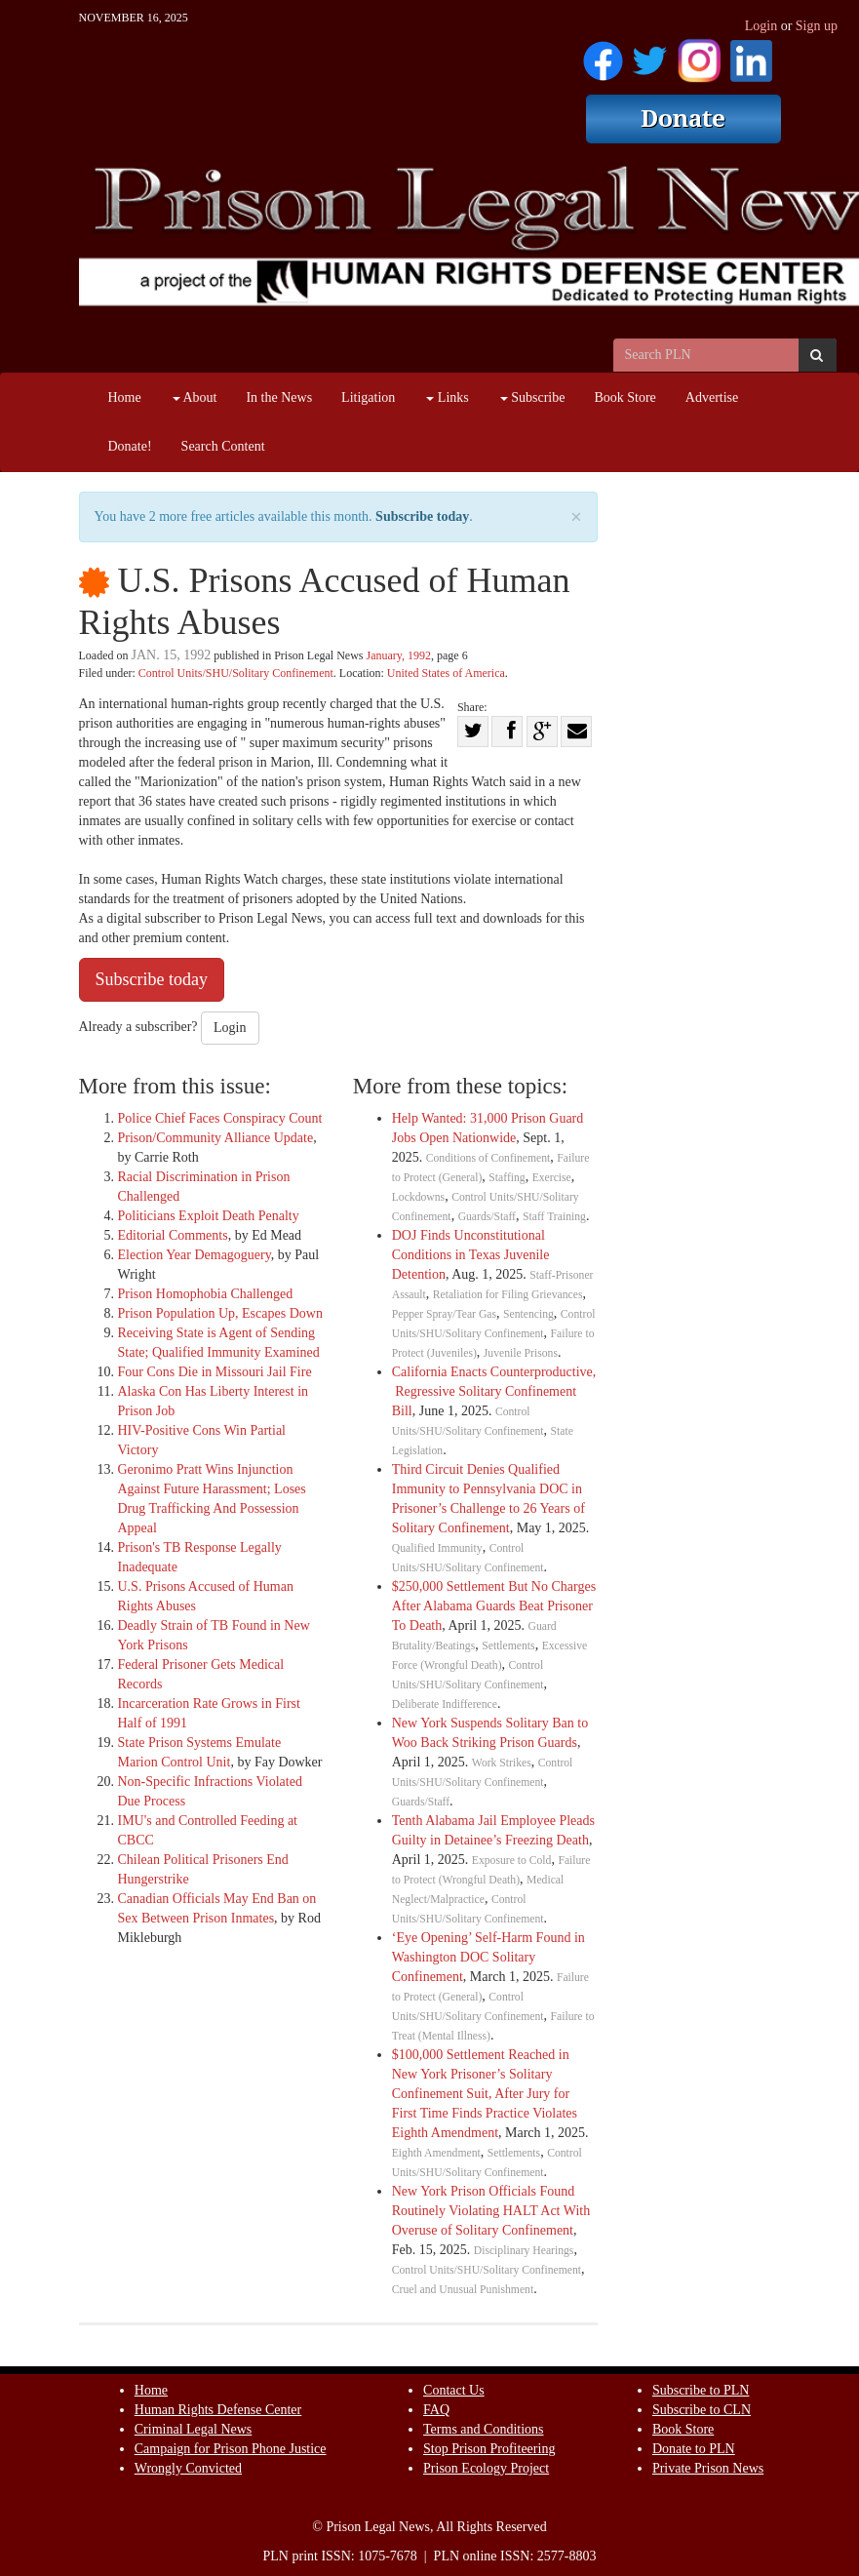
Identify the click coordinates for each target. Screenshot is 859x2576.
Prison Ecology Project (486, 2468)
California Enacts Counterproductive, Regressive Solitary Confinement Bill (494, 1391)
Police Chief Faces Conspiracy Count (220, 1118)
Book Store (624, 397)
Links (447, 397)
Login (761, 26)
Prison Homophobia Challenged (205, 1294)
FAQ (436, 2409)
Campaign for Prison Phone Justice (231, 2448)
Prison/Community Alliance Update (216, 1137)
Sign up (817, 26)
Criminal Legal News (194, 2429)
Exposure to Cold (512, 1860)
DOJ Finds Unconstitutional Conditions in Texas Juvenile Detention (471, 1255)
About (195, 397)
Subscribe (533, 397)
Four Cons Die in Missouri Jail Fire (215, 1372)
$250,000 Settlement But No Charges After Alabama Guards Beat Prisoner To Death (494, 1606)
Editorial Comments (173, 1235)
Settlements (508, 1646)
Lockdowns (418, 1197)
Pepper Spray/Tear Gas (444, 1314)
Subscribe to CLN (701, 2409)
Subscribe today (422, 516)
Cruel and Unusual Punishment (462, 2289)
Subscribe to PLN (701, 2390)
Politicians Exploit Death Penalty (208, 1216)
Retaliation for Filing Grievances (508, 1294)
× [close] (576, 517)
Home (124, 397)
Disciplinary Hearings (524, 2250)
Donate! (130, 446)
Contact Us (454, 2390)
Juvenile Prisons (521, 1353)
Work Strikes (501, 1763)
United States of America (446, 673)
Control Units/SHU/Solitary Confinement (235, 673)
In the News (279, 397)
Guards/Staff (487, 1216)
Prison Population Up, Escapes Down (220, 1313)
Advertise (711, 397)
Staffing (506, 1177)
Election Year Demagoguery (194, 1255)
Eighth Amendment (436, 2153)
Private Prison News (707, 2468)
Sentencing (528, 1314)
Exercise (551, 1177)
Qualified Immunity (437, 1548)
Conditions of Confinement (488, 1158)
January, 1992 (398, 655)
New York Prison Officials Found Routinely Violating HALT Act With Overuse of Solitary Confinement (491, 2211)
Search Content (223, 446)
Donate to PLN (693, 2448)
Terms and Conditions (483, 2429)
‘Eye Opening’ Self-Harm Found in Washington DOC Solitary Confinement (488, 1957)
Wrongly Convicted (188, 2468)
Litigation (368, 397)
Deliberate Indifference (444, 1704)
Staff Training (554, 1216)
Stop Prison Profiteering (489, 2448)
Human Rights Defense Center (218, 2409)
